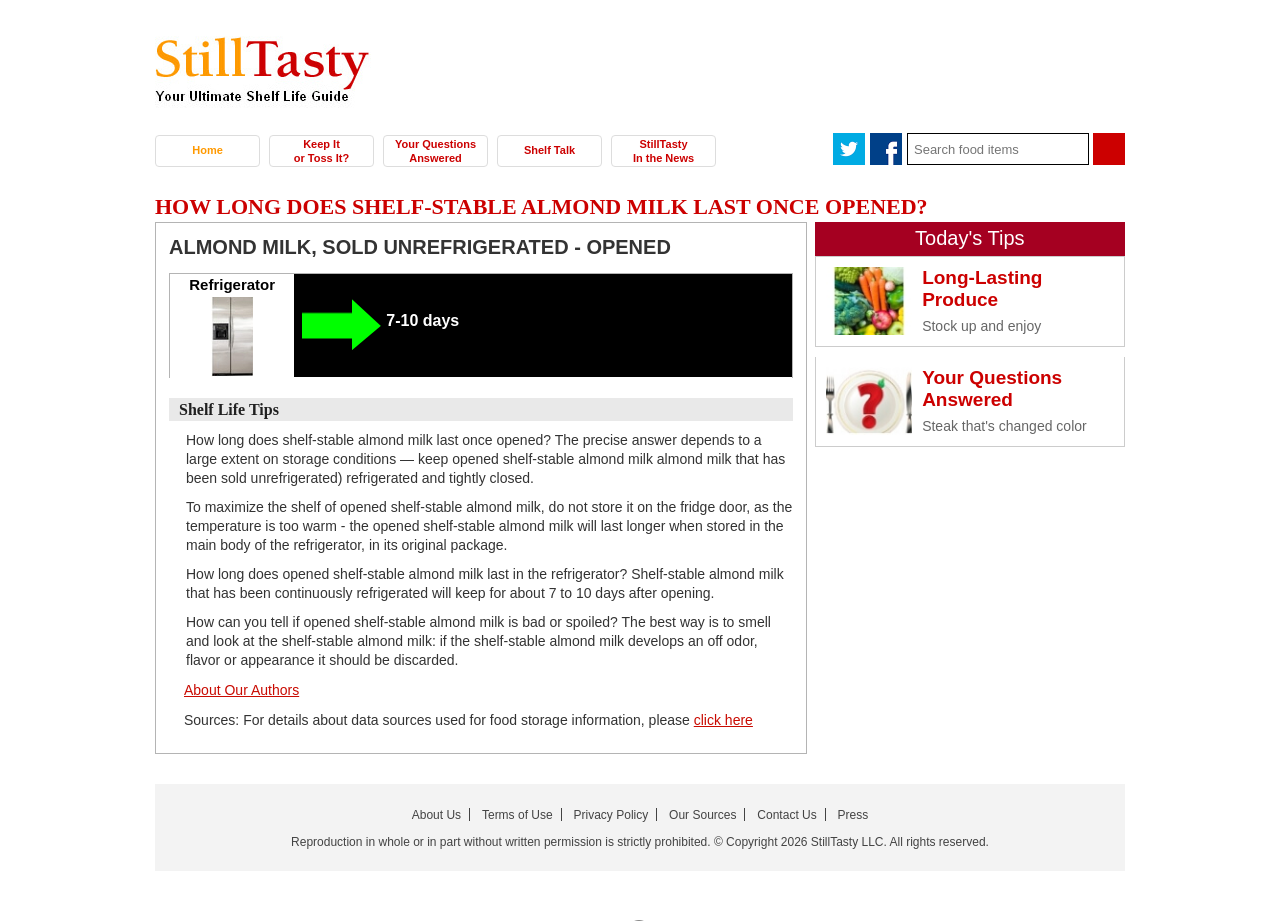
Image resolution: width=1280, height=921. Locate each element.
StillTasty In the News (663, 151)
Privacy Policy (611, 815)
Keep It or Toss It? (321, 151)
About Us (436, 815)
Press (853, 815)
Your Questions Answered (435, 151)
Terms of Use (517, 815)
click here (723, 720)
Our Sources (702, 815)
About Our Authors (241, 690)
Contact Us (786, 815)
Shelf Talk (549, 150)
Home (207, 150)
